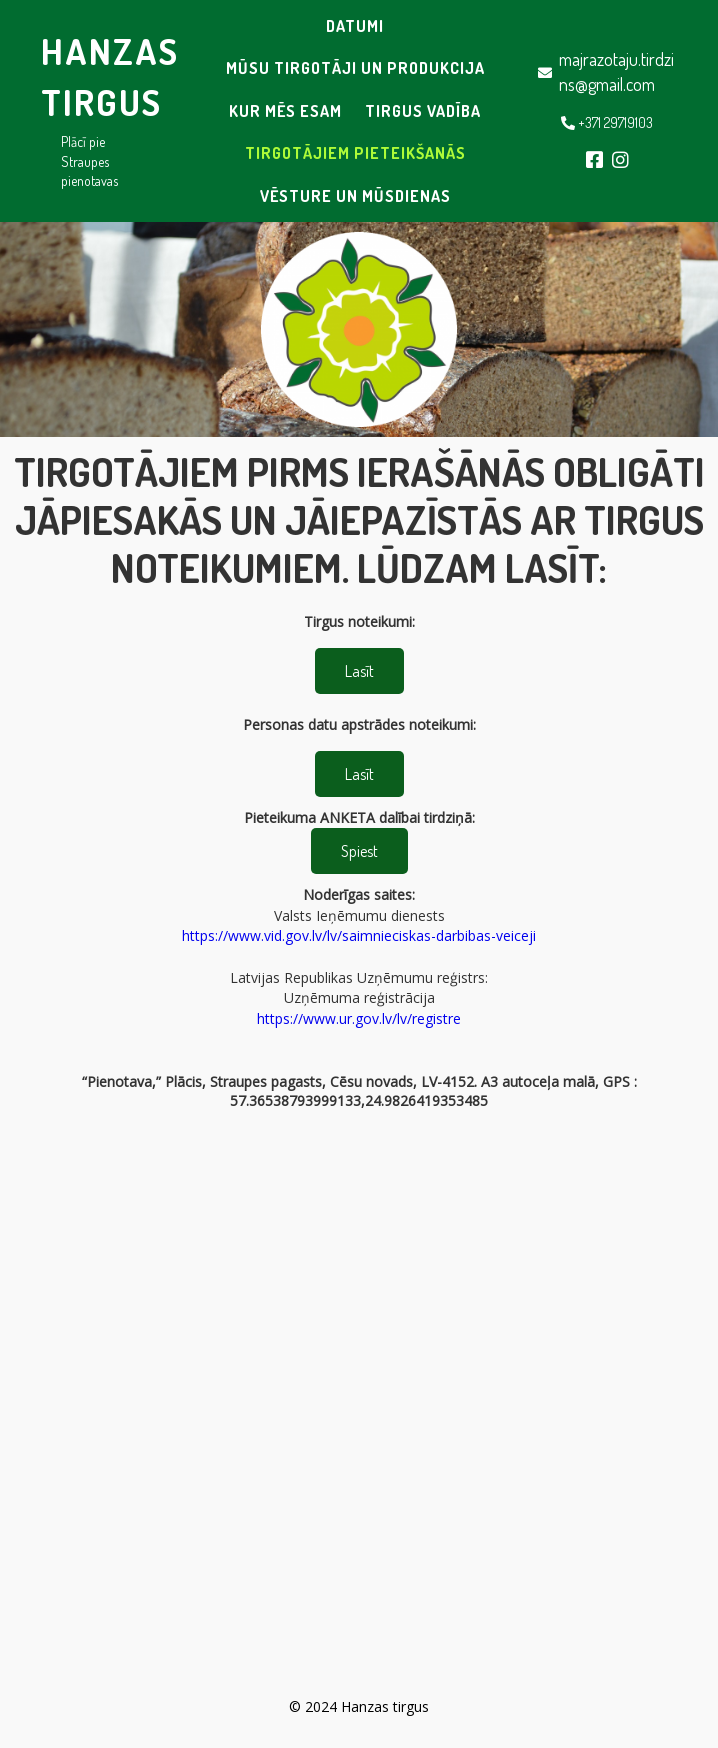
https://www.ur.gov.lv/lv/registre (359, 1018)
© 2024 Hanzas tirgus (359, 1706)
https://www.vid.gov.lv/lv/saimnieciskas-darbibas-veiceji (359, 935)
